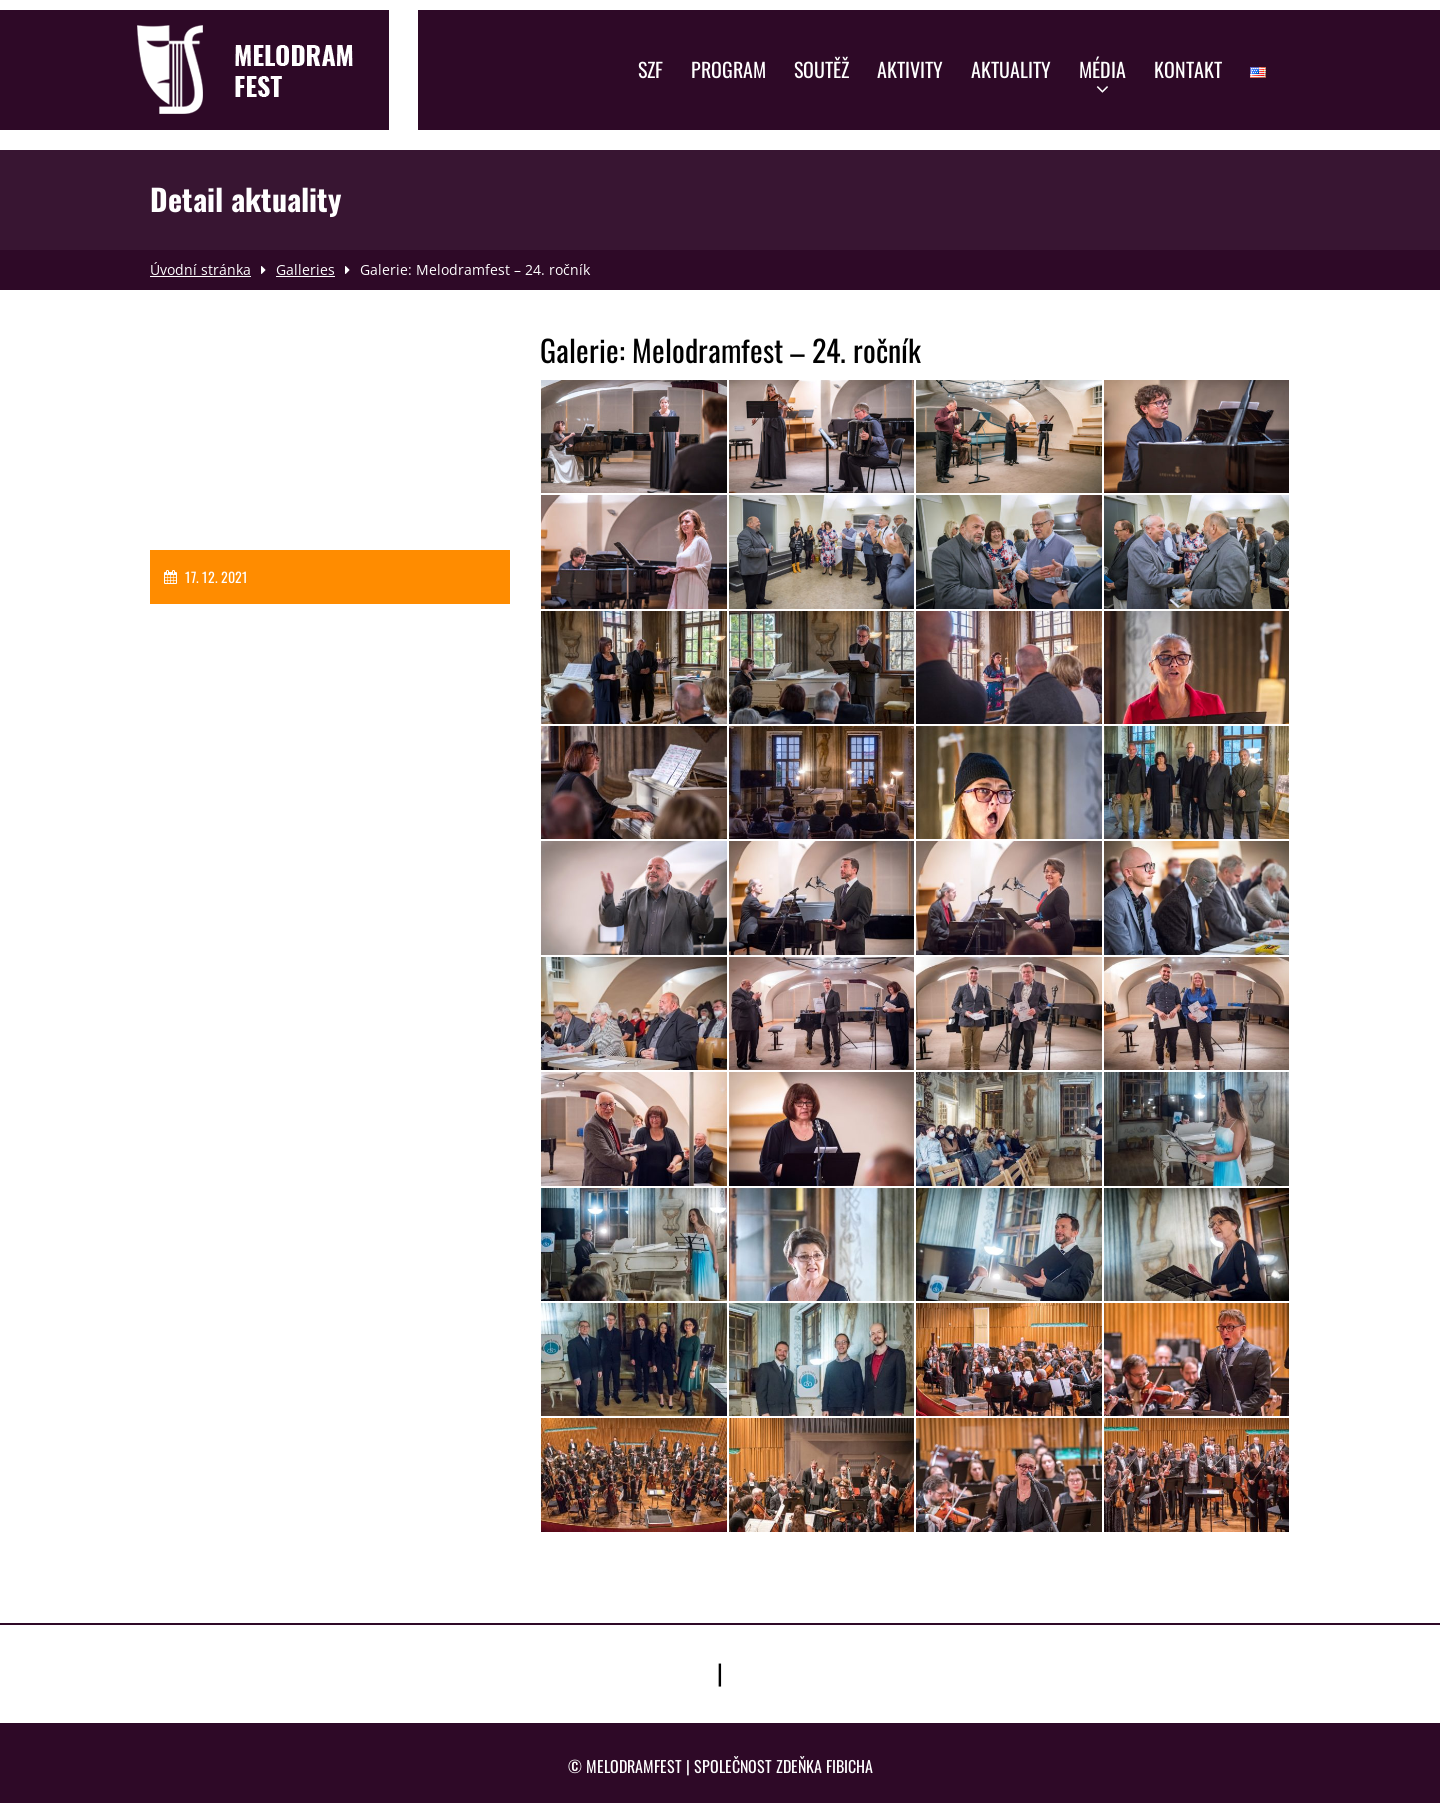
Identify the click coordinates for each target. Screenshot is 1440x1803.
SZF (650, 69)
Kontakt (1188, 69)
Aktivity (910, 69)
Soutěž (821, 69)
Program (728, 69)
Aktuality (1011, 69)
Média (1102, 76)
